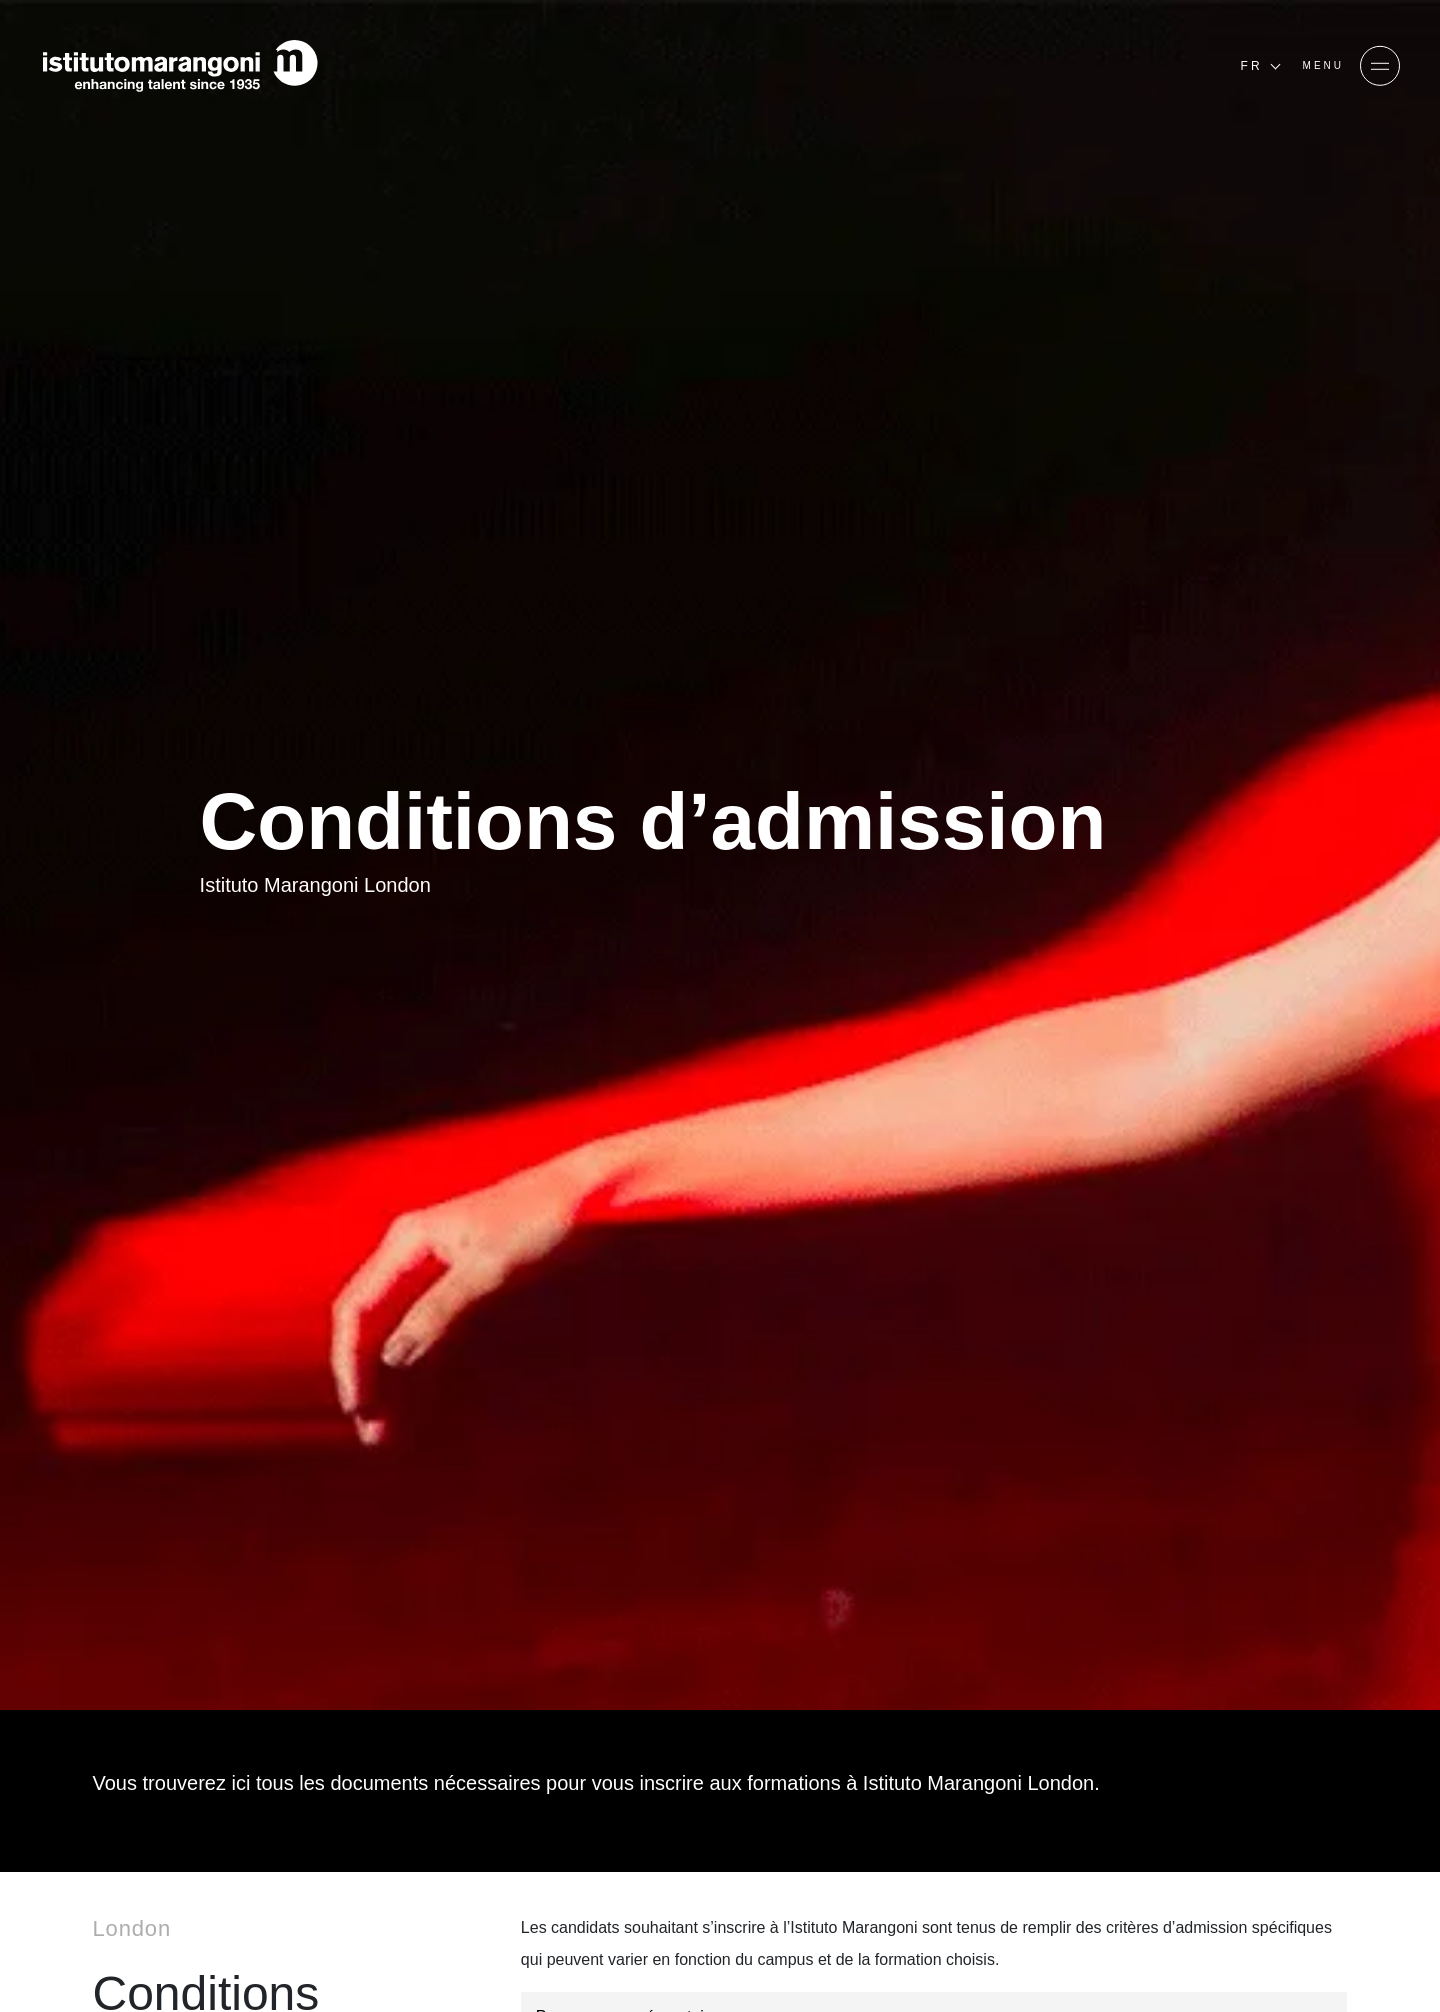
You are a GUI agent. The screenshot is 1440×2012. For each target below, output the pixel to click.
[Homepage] (180, 66)
